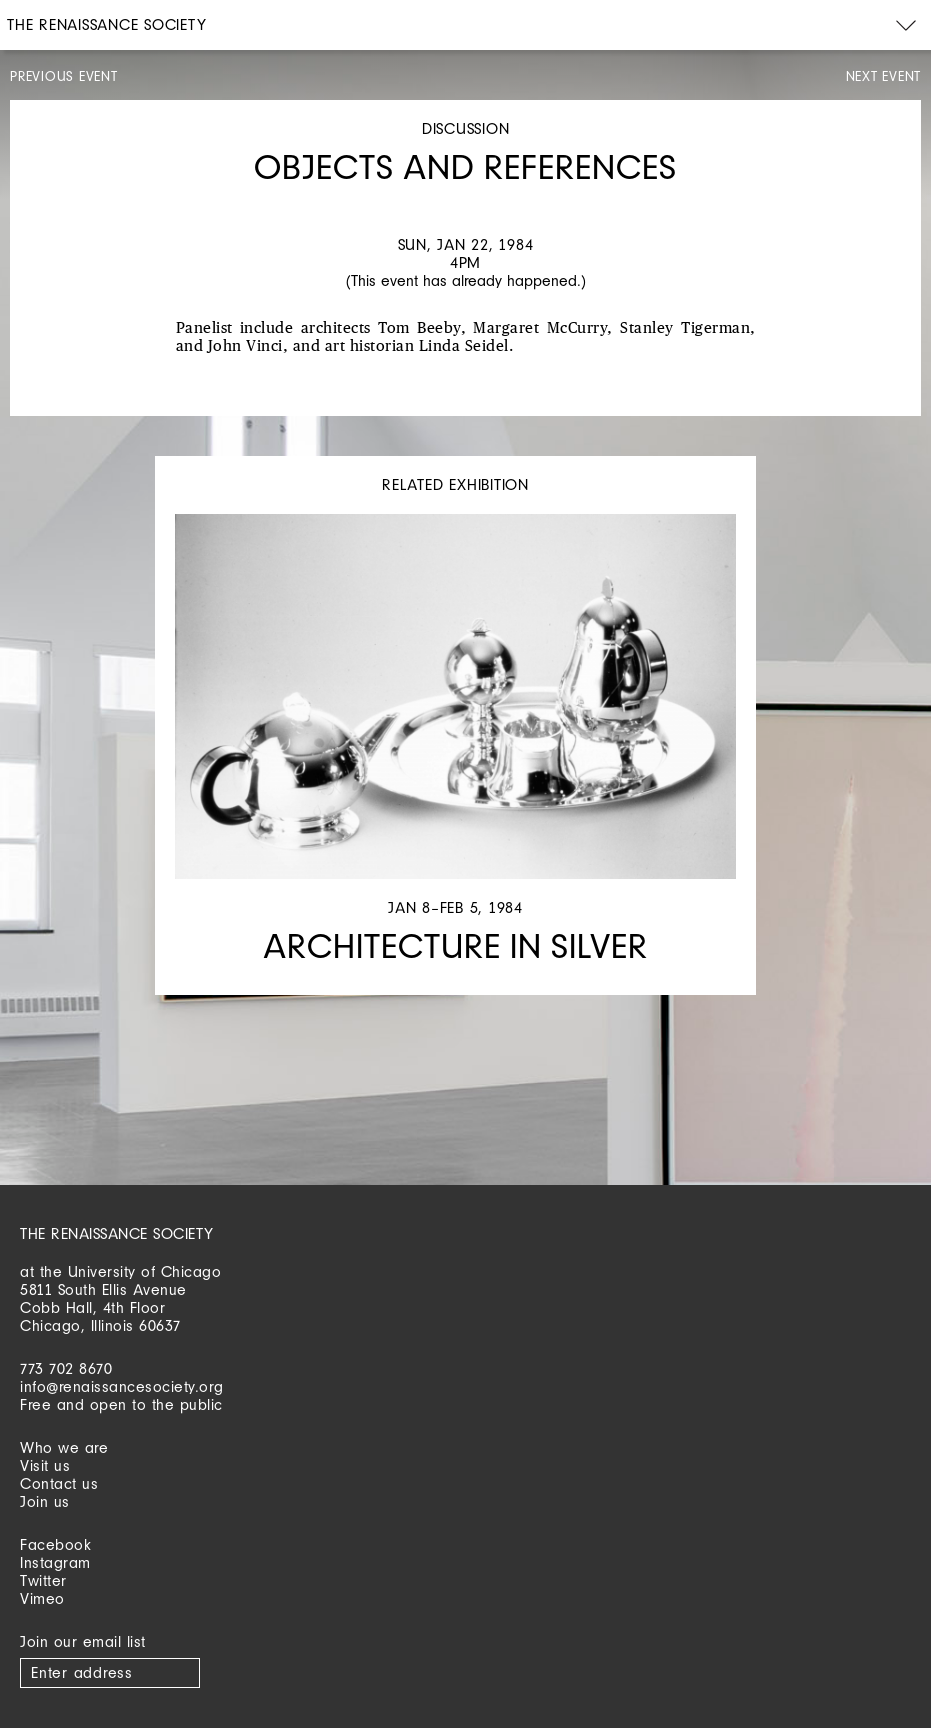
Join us (45, 1501)
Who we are (64, 1447)
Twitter (43, 1580)
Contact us (59, 1483)
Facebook (55, 1544)
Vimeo (42, 1598)
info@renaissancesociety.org (122, 1386)
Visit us (45, 1465)
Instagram (55, 1562)
